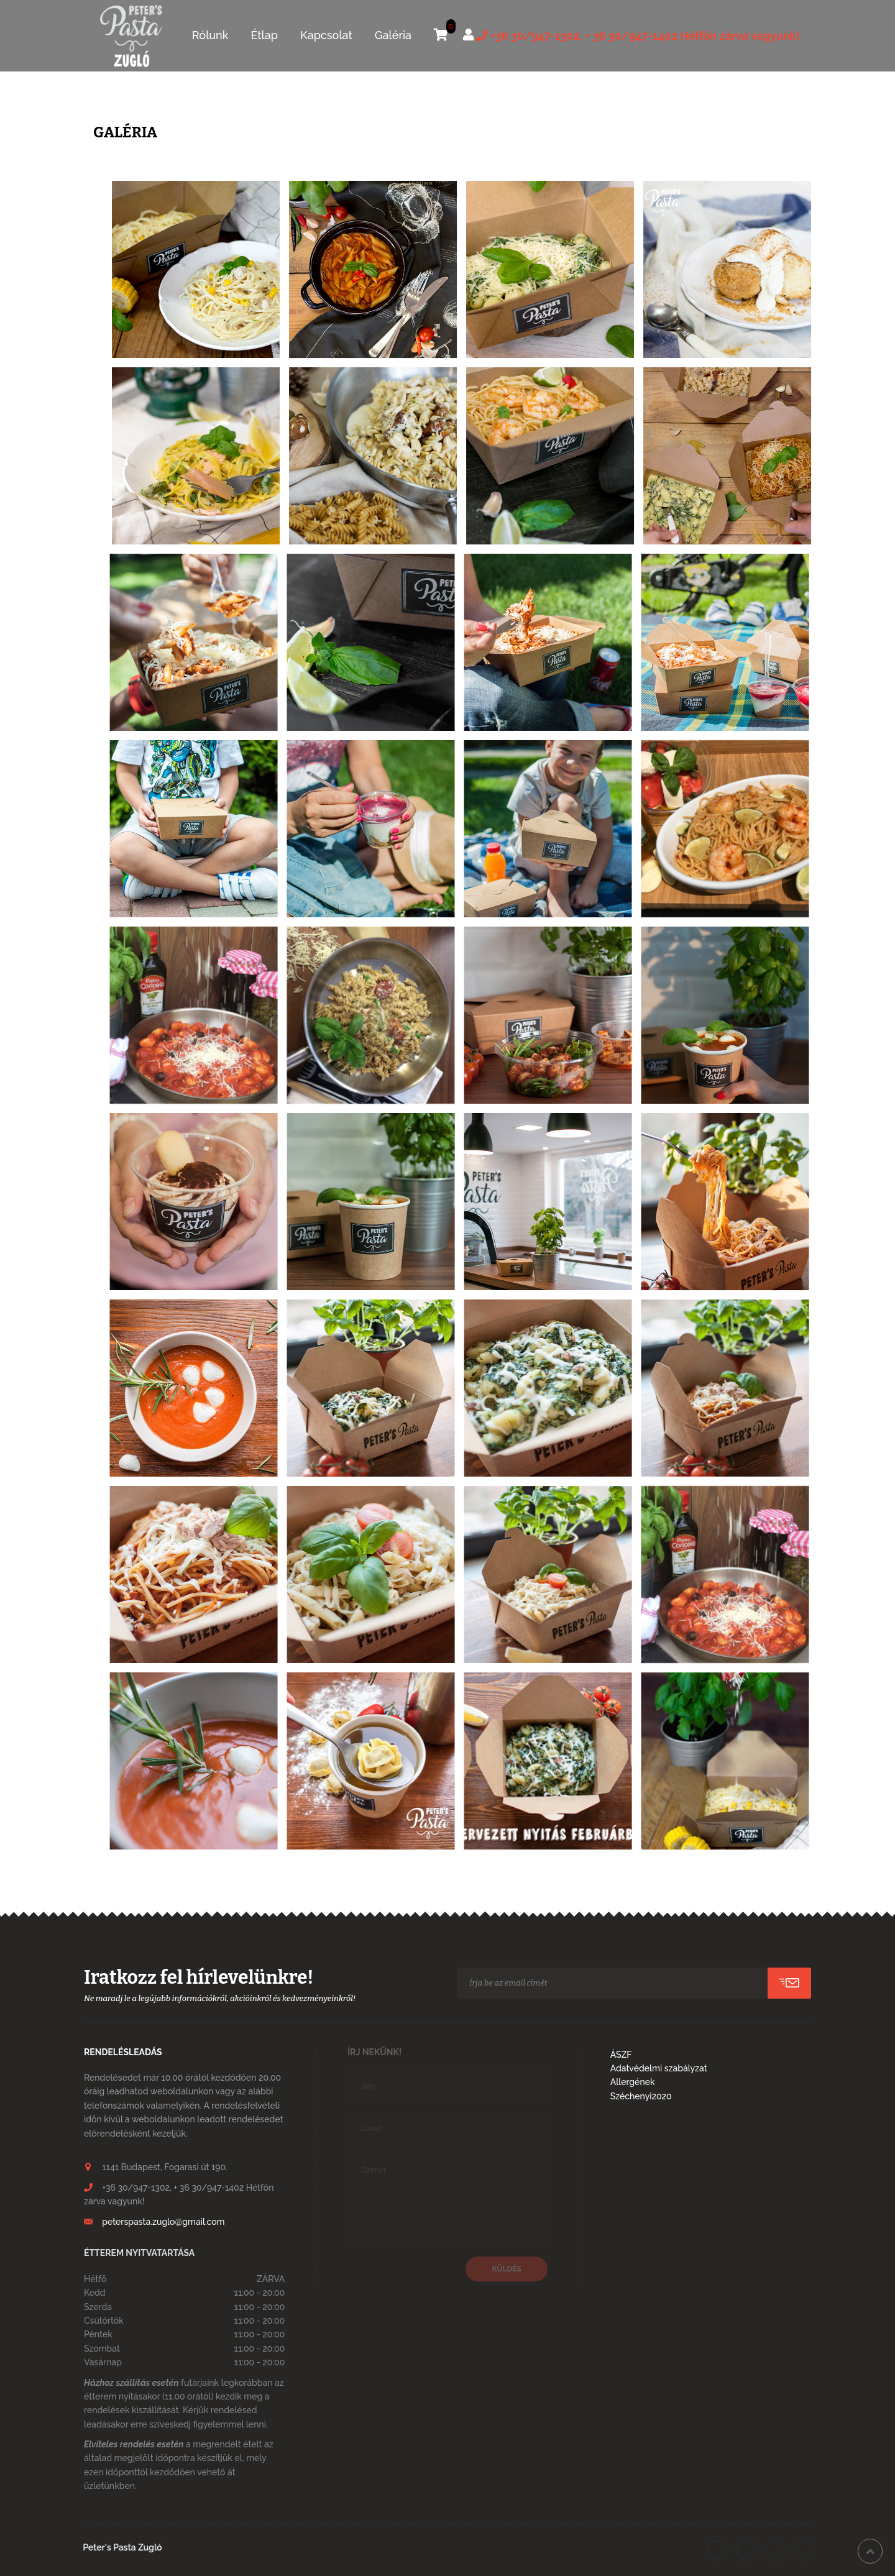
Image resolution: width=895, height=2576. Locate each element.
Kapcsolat (326, 35)
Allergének (632, 2082)
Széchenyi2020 (641, 2096)
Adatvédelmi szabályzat (658, 2068)
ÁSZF (621, 2055)
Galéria (393, 35)
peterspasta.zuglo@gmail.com (163, 2222)
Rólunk (210, 35)
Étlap (263, 35)
